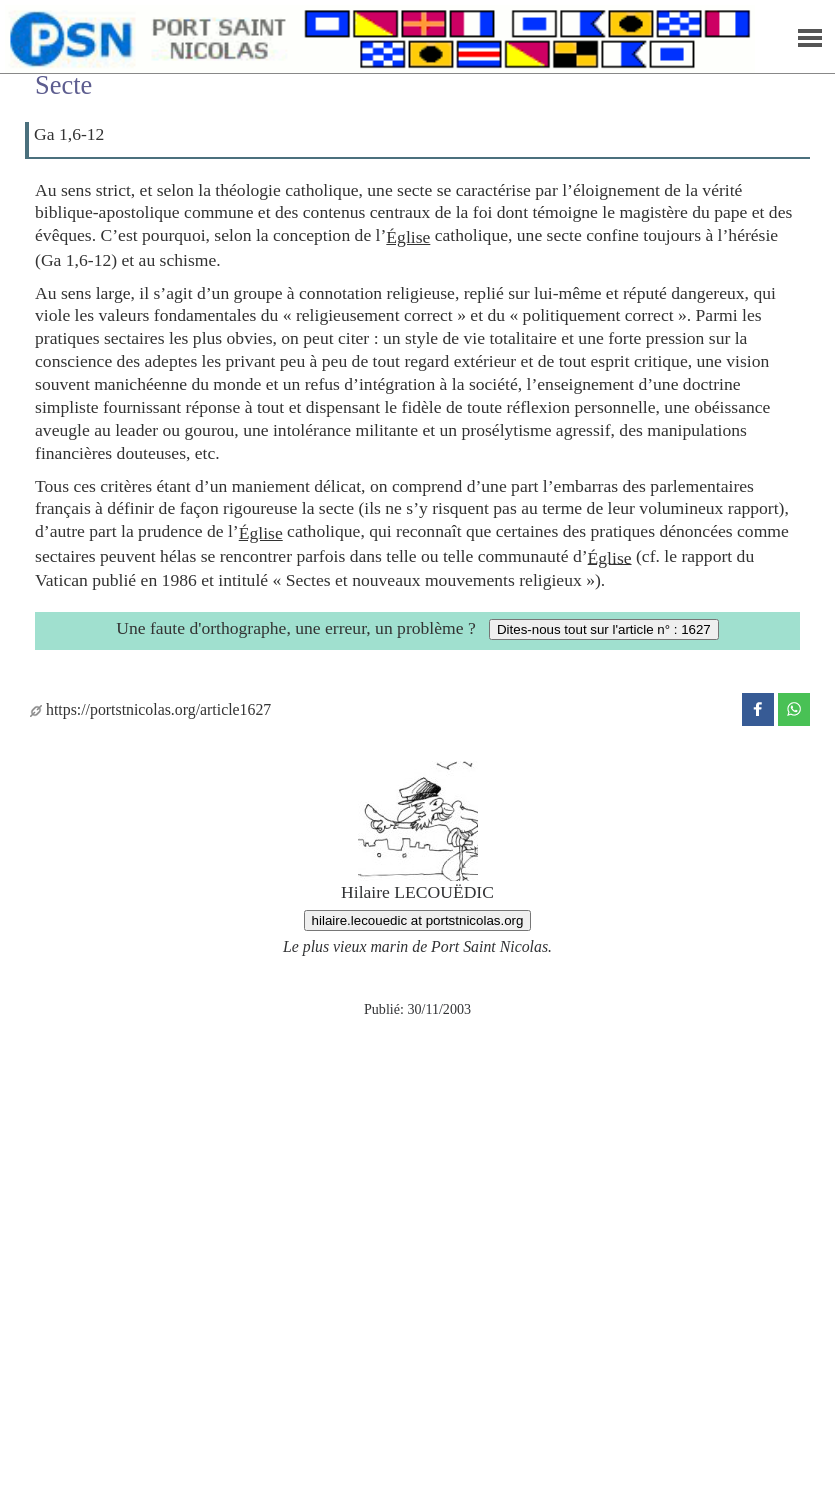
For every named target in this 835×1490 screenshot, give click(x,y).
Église (408, 237)
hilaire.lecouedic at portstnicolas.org (418, 920)
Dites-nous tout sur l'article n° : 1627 (604, 629)
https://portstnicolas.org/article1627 (150, 709)
